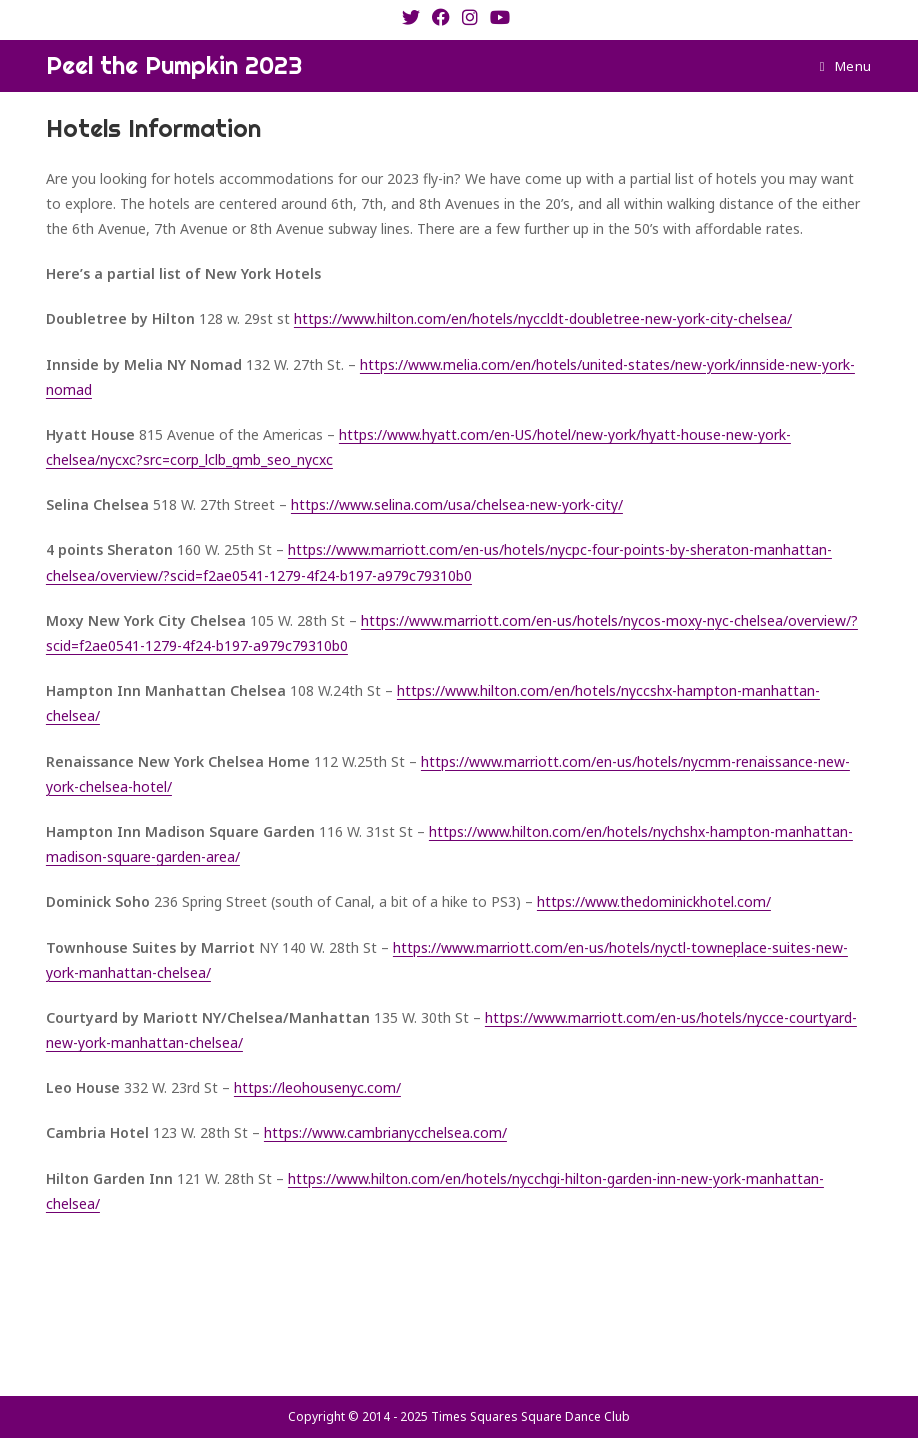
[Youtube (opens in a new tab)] (500, 17)
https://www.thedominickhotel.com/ (654, 901)
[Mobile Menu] (846, 66)
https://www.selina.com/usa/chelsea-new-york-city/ (457, 504)
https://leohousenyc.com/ (317, 1087)
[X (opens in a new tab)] (414, 17)
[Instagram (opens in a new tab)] (470, 17)
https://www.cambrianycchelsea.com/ (385, 1132)
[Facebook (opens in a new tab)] (441, 17)
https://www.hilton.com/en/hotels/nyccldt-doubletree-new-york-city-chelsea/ (543, 318)
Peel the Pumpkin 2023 (174, 65)
